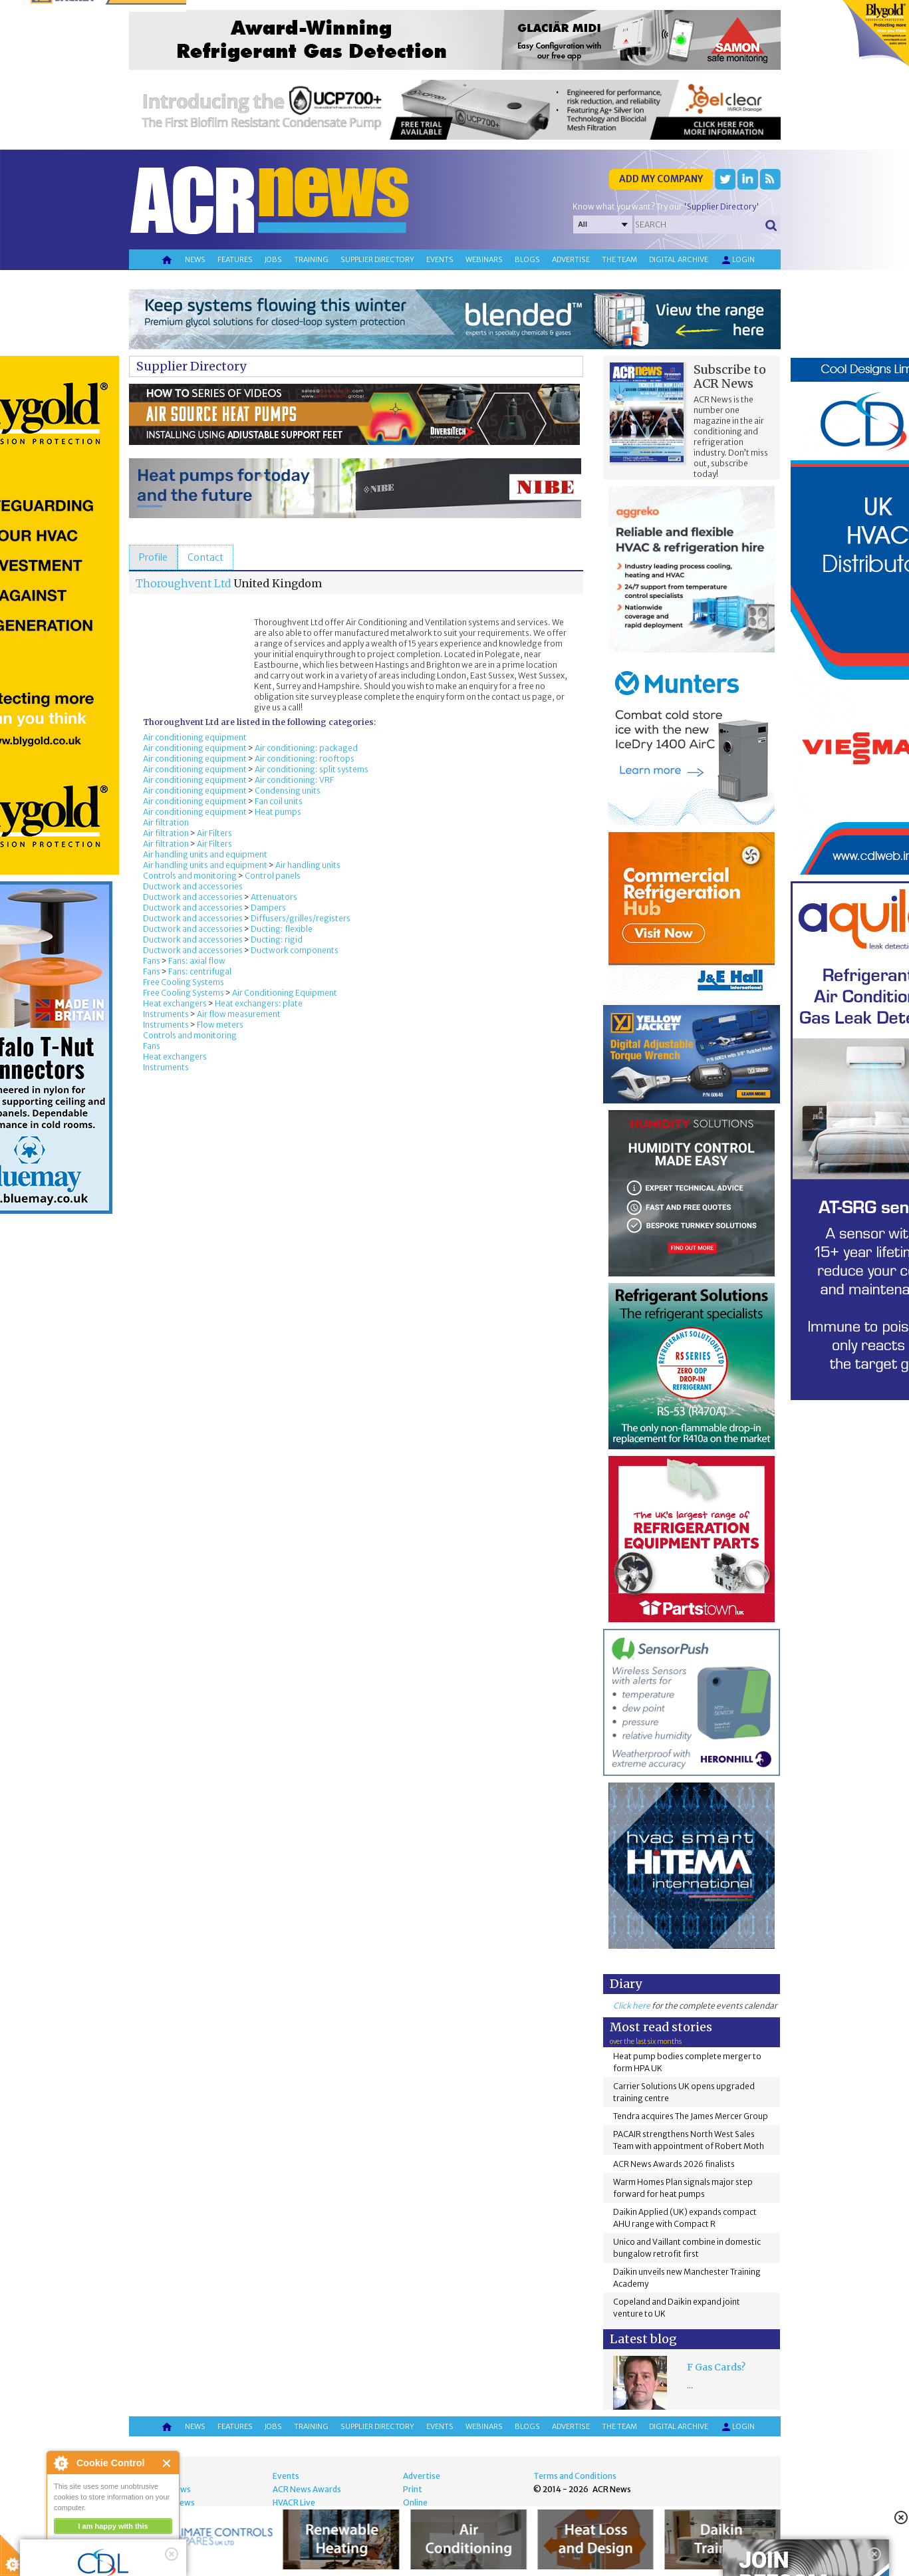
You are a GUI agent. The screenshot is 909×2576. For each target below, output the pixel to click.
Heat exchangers (175, 1003)
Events (440, 259)
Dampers (268, 908)
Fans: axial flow (196, 961)
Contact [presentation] (205, 557)
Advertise (571, 259)
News (195, 259)
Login (737, 260)
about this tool (151, 2543)
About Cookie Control (60, 2463)
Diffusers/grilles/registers (300, 918)
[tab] (153, 557)
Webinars (484, 259)
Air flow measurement (239, 1014)
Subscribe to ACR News (730, 376)
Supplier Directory (191, 366)
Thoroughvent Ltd (183, 583)
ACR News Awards (307, 2489)
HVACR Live (294, 2502)
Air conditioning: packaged (306, 748)
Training (311, 259)
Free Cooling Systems (183, 982)
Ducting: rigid (277, 939)
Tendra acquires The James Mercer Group (690, 2116)
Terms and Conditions (574, 2476)
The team (619, 259)
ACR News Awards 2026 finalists (674, 2164)
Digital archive (678, 259)
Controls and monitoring (190, 876)
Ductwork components (294, 950)
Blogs (527, 259)
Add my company (661, 179)
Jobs (273, 259)
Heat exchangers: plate (259, 1003)
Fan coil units (279, 801)
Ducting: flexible (282, 929)
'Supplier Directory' (721, 207)
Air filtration (166, 822)
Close (167, 2463)
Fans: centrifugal (199, 971)
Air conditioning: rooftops (304, 759)
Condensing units (288, 790)
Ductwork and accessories (193, 886)
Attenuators (274, 897)
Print (412, 2489)
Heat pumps (278, 812)
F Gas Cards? (716, 2367)
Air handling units (307, 865)
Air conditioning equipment (195, 737)
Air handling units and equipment (205, 854)
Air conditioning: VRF (294, 780)
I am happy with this (113, 2526)
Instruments (166, 1014)
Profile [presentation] (153, 557)
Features (235, 259)
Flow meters (220, 1025)
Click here (631, 2006)
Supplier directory (377, 259)
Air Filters (214, 833)
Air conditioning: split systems (311, 769)
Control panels (273, 876)
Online (415, 2502)
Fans (151, 961)
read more (73, 2560)
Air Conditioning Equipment (284, 993)
